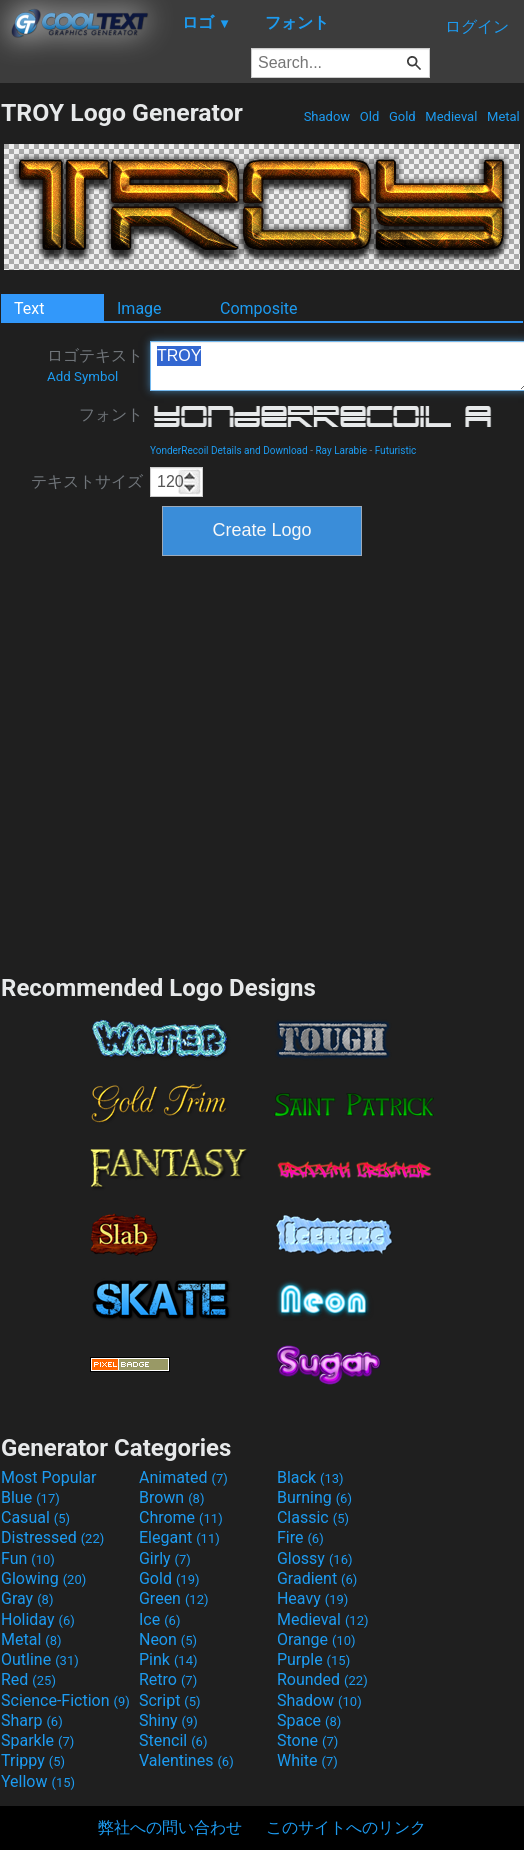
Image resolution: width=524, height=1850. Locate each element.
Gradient (317, 1578)
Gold (402, 116)
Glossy (315, 1558)
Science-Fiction (65, 1700)
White (307, 1760)
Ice (159, 1619)
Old (370, 116)
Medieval (451, 116)
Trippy (33, 1760)
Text (29, 308)
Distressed (52, 1537)
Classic (313, 1517)
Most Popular (49, 1477)
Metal (503, 116)
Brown (171, 1497)
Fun (28, 1558)
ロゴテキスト (95, 365)
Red (28, 1679)
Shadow (326, 116)
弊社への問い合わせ (170, 1827)
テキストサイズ (87, 481)
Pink (168, 1659)
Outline (40, 1659)
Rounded (322, 1679)
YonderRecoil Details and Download (229, 450)
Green (174, 1598)
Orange (316, 1639)
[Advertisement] (190, 762)
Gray (27, 1598)
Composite (259, 308)
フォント (111, 414)
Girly (165, 1558)
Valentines (186, 1760)
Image (139, 308)
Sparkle (37, 1740)
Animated (183, 1477)
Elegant (179, 1537)
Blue (30, 1497)
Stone (307, 1740)
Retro (168, 1679)
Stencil (173, 1740)
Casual (35, 1517)
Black (310, 1477)
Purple (313, 1659)
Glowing (43, 1578)
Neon (168, 1639)
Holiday (38, 1619)
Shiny (168, 1720)
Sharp (32, 1720)
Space (309, 1720)
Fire (300, 1537)
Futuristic (396, 450)
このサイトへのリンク (346, 1827)
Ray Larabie (341, 450)
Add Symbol (82, 376)
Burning (314, 1497)
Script (170, 1700)
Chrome (181, 1517)
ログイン (477, 26)
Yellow (38, 1781)
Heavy (312, 1598)
